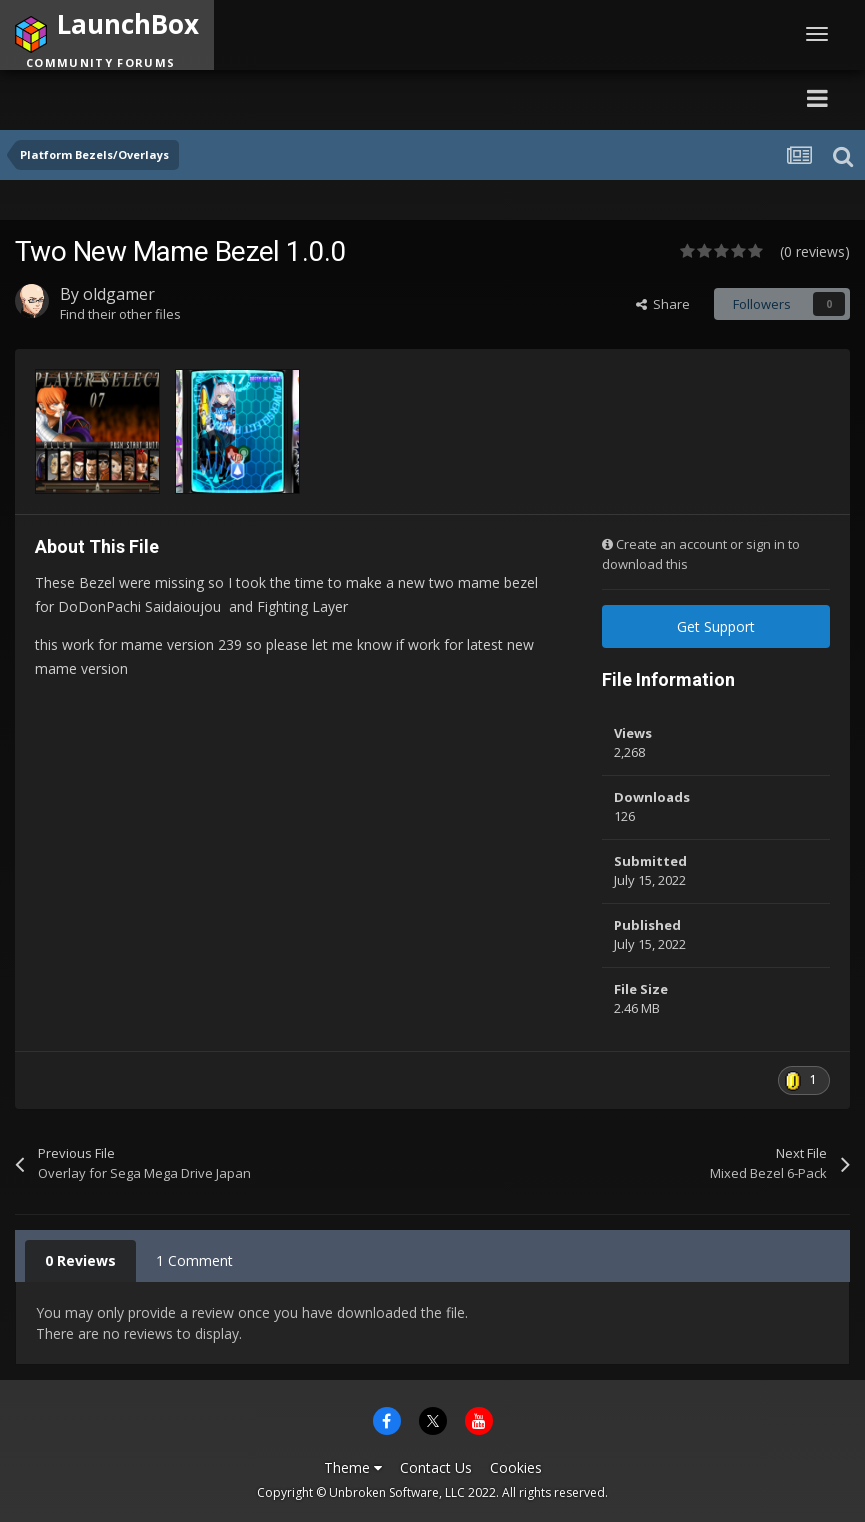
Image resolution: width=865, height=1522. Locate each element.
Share (663, 304)
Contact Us (436, 1467)
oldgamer (119, 294)
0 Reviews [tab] (80, 1260)
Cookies (516, 1467)
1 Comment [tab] (194, 1260)
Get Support (716, 626)
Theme (353, 1467)
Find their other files (120, 314)
